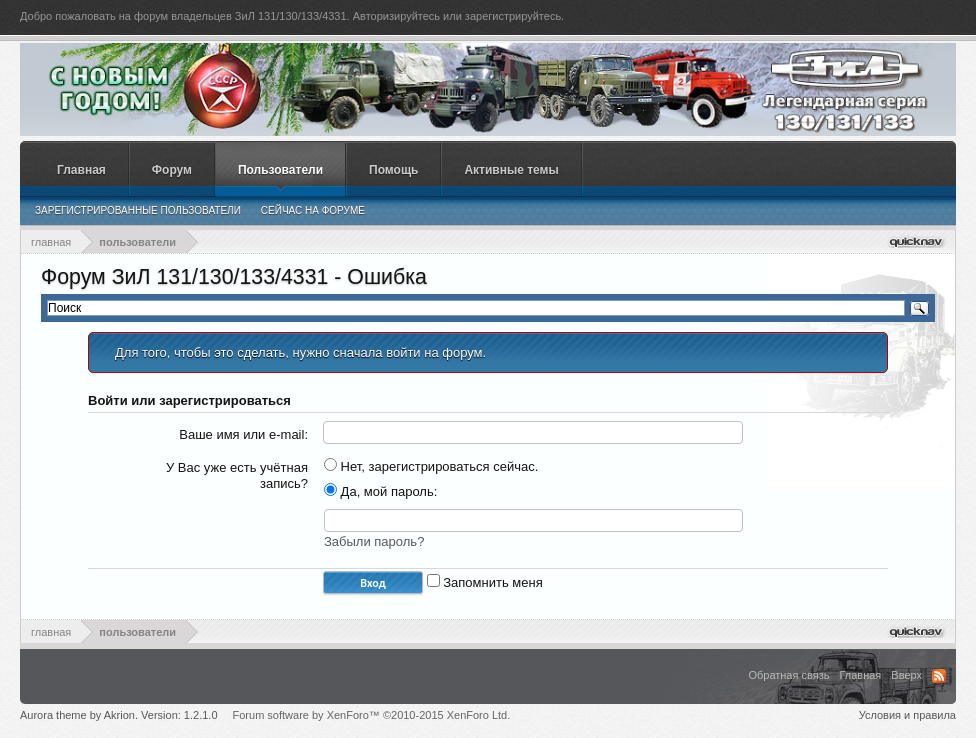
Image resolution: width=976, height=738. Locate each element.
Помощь (393, 170)
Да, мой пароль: (380, 491)
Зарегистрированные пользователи (138, 210)
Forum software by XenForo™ (372, 715)
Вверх (906, 675)
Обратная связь (788, 675)
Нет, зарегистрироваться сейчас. (431, 466)
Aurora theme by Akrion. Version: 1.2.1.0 (119, 715)
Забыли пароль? (374, 541)
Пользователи (280, 170)
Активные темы (511, 170)
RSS (939, 676)
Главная (81, 170)
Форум (172, 170)
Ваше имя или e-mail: (243, 434)
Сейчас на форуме (313, 210)
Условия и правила (907, 715)
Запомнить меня (485, 582)
